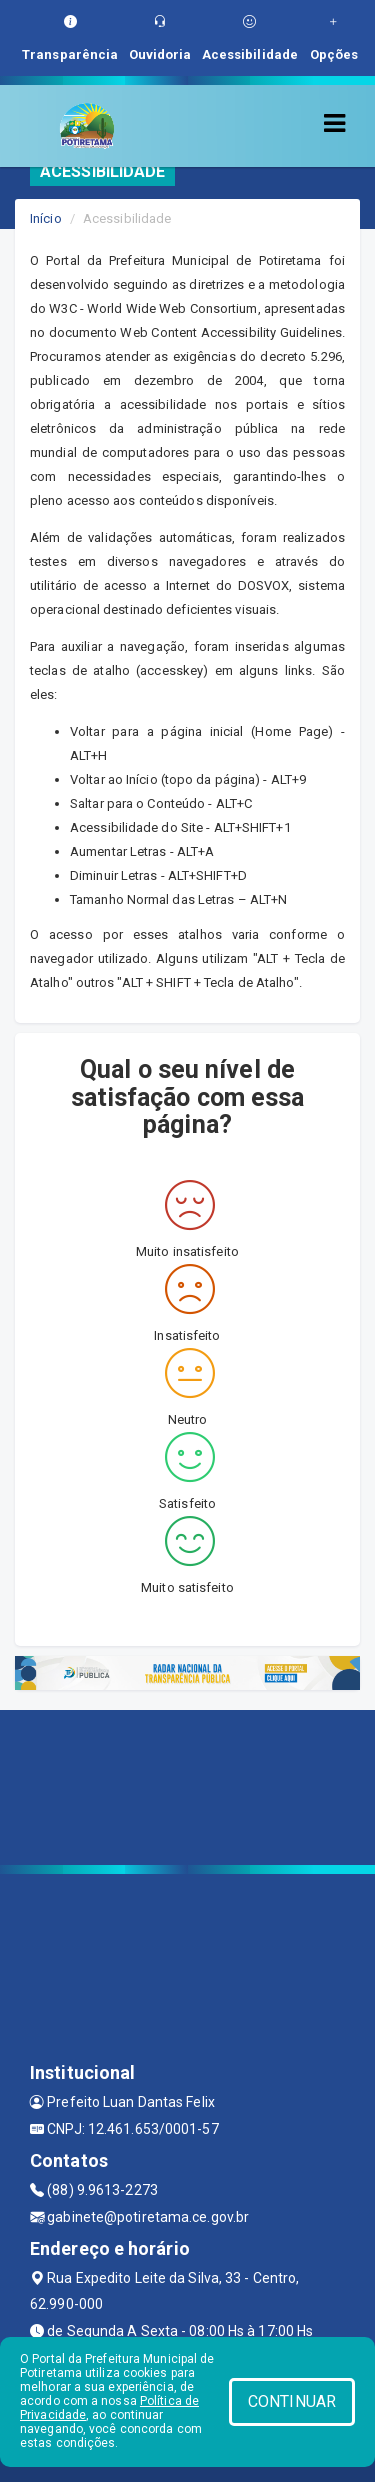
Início (46, 218)
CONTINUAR (292, 2401)
